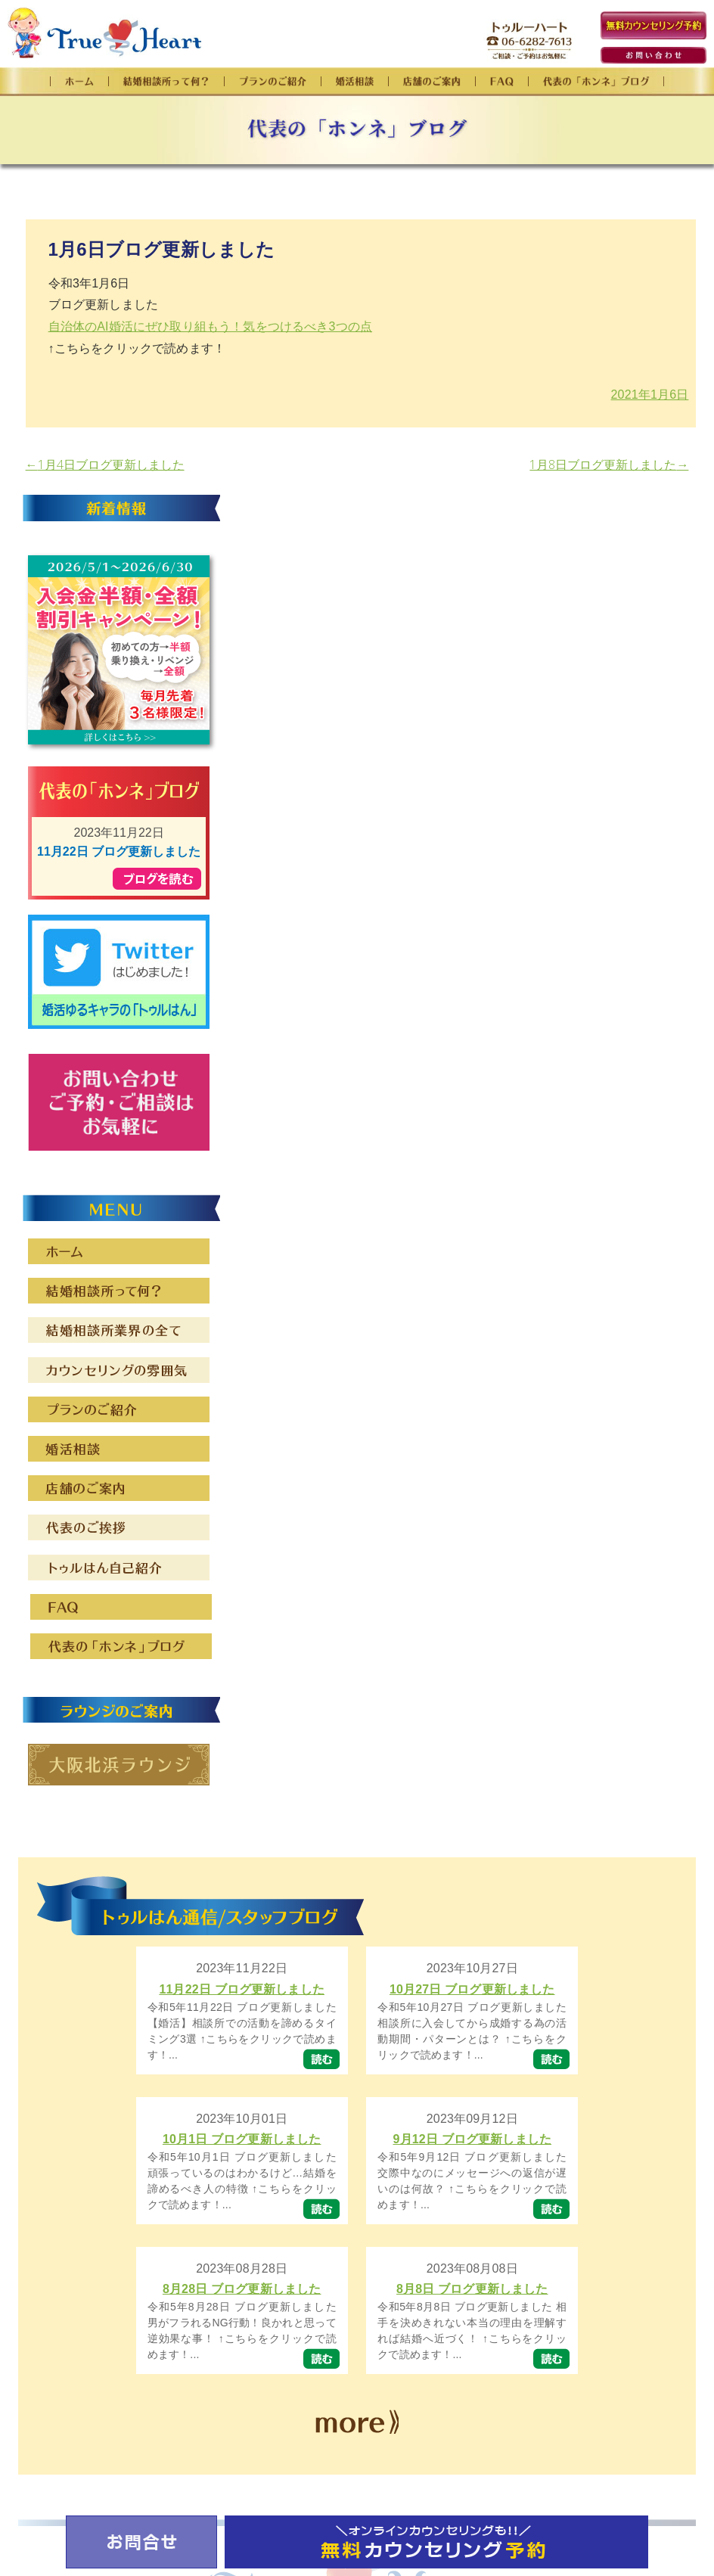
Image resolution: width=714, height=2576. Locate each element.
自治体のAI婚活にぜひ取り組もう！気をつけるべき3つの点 (210, 326)
